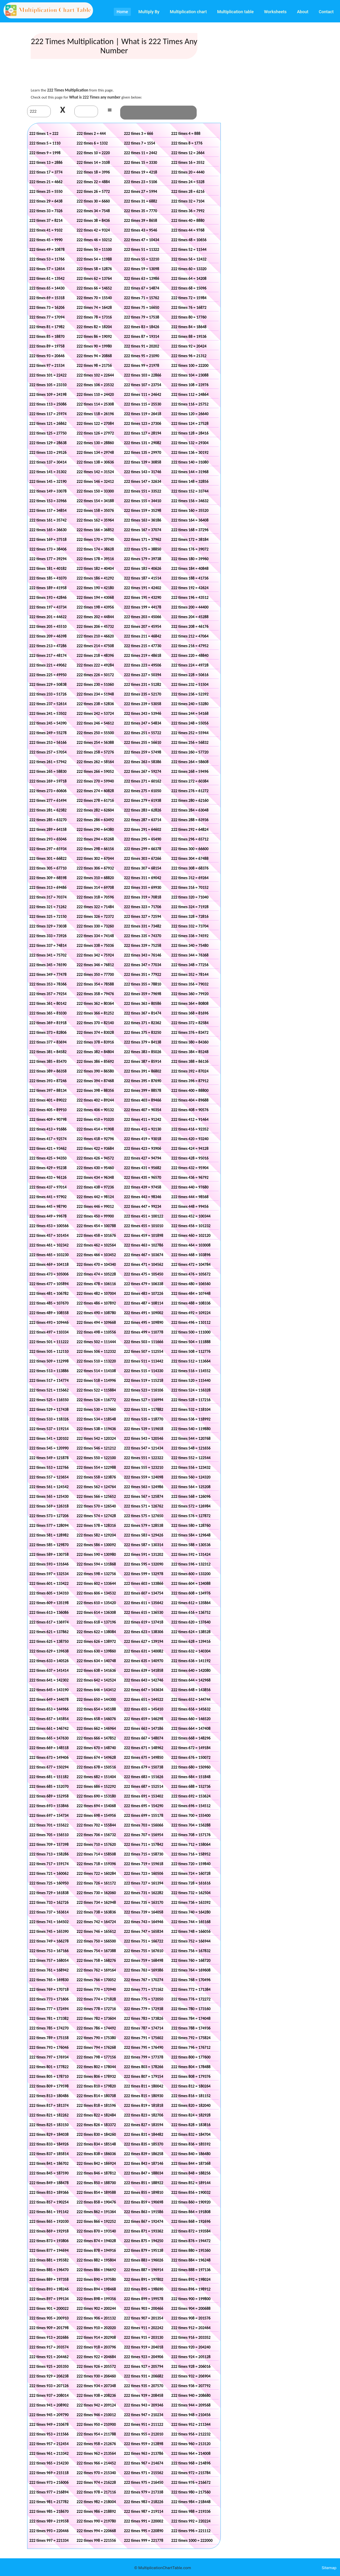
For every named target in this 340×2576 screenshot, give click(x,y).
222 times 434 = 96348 (95, 1177)
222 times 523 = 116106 (143, 1390)
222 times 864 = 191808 (190, 2211)
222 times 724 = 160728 (190, 1873)
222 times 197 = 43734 (48, 607)
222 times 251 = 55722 (142, 732)
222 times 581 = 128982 (48, 1535)
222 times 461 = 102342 (48, 1245)
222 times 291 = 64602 (142, 829)
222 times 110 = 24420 (95, 394)
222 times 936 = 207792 (190, 2385)
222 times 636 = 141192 (190, 1660)
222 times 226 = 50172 (95, 674)
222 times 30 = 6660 (93, 201)
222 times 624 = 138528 (190, 1631)
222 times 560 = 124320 (190, 1477)
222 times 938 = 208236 (96, 2395)
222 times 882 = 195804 (96, 2260)
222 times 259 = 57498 (142, 752)
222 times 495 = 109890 (143, 1322)
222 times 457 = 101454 (48, 1235)
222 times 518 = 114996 (96, 1380)
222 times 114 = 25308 (95, 404)
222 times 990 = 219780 (96, 2521)
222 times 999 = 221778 (143, 2540)
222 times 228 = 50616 (189, 674)
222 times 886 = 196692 (96, 2269)
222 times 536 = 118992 (190, 1419)
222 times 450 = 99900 (95, 1216)
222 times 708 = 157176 (190, 1834)
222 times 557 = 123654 (48, 1477)
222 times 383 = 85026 (142, 1051)
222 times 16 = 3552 (187, 162)
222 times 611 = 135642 (143, 1602)
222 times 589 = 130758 (48, 1554)
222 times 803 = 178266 (143, 2066)
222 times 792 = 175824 (190, 2037)
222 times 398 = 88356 (95, 1090)
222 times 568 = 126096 (190, 1496)
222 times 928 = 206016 (190, 2366)
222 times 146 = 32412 (95, 481)
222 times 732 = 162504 (190, 1892)
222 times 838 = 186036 (96, 2153)
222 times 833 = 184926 (48, 2144)
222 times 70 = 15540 (94, 297)
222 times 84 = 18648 (188, 326)
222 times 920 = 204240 (190, 2347)
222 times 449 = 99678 (48, 1216)
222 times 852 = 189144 (190, 2182)
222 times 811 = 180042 (143, 2086)
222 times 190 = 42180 (95, 587)
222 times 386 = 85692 (95, 1061)
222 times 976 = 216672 (190, 2482)
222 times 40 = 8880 (187, 220)
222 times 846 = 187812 (96, 2173)
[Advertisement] (124, 74)
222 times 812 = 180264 (190, 2086)
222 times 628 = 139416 (190, 1641)
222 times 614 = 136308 (96, 1612)
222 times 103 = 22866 (142, 375)
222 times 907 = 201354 (143, 2318)
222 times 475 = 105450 (143, 1274)
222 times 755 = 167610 (143, 1950)
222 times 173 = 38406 (48, 549)
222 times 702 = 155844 (96, 1825)
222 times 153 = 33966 (48, 500)
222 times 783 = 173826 (143, 2018)
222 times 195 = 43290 (142, 597)
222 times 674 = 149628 (96, 1757)
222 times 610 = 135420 (96, 1602)
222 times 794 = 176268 (96, 2047)
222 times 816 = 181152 (190, 2095)
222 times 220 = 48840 (189, 655)
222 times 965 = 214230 (48, 2463)
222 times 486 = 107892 (96, 1303)
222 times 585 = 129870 (48, 1544)
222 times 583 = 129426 (143, 1535)
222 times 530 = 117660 (96, 1409)
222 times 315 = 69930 (142, 887)
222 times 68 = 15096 (188, 288)
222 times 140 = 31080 (189, 462)
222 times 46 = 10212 (94, 239)
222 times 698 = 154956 (96, 1815)
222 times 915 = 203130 (143, 2337)
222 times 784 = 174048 (190, 2018)
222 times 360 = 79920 (189, 993)
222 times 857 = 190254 (48, 2202)
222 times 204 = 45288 (189, 616)
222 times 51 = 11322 (141, 249)
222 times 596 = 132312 (190, 1564)
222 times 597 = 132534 (48, 1573)
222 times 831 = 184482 (143, 2134)
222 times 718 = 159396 (96, 1863)
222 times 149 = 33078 (48, 491)
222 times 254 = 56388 (95, 742)
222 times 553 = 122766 (48, 1467)
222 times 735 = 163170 (143, 1902)
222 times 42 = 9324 (93, 230)
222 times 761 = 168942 (48, 1970)
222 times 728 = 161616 (190, 1883)
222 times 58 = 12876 (94, 268)
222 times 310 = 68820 (95, 877)
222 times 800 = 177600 (190, 2057)
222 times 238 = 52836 (95, 703)
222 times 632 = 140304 (190, 1651)
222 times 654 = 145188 (96, 1709)
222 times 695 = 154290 (143, 1805)
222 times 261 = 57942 (48, 761)
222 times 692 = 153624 (190, 1796)
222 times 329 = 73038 (48, 926)
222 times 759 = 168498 (143, 1960)
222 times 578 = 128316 (96, 1525)
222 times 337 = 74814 (48, 945)
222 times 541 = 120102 (48, 1438)
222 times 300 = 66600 (189, 848)
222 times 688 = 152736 (190, 1786)
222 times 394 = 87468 (95, 1080)
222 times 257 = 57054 (48, 752)
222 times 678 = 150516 (96, 1767)
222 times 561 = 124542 (48, 1486)
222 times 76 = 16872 (188, 307)
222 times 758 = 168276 (96, 1960)
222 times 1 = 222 (43, 133)
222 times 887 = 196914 (143, 2269)
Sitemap (329, 2567)
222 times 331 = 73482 (142, 926)
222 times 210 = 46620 (95, 636)
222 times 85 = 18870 (46, 336)
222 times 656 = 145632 (190, 1709)
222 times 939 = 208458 (143, 2395)
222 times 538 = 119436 (96, 1428)
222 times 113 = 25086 (48, 404)
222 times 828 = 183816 (190, 2124)
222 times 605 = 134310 (48, 1593)
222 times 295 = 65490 (142, 839)
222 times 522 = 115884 (96, 1390)
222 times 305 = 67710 (48, 868)
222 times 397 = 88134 (48, 1090)
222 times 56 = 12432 (188, 259)
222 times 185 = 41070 (48, 578)
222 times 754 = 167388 (96, 1950)
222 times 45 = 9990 (46, 239)
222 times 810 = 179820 (96, 2086)
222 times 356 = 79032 (189, 984)
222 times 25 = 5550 (46, 191)
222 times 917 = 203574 (48, 2347)
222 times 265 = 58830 (48, 771)
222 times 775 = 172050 (143, 1999)
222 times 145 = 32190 (48, 481)
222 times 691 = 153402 (143, 1796)
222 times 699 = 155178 (143, 1815)
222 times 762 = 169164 (96, 1970)
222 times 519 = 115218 (143, 1380)
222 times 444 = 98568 (189, 1196)
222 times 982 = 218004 (96, 2501)
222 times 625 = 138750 (48, 1641)
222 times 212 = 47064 (189, 636)
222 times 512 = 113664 (190, 1361)
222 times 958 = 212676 (96, 2443)
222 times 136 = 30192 (189, 452)
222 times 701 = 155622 (48, 1825)
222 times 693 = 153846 (48, 1805)
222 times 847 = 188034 (143, 2173)
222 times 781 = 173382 (48, 2018)
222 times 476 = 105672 (190, 1274)
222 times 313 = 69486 (48, 887)
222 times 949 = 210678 (48, 2424)
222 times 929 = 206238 (48, 2376)
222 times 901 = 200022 (48, 2308)
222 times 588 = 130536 (190, 1544)
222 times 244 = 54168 (189, 713)
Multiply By (148, 11)
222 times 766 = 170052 (96, 1979)
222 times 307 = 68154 (142, 868)
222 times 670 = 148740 (96, 1747)
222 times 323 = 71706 (142, 906)
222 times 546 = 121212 (96, 1448)
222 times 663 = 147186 (143, 1728)
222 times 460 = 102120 (190, 1235)
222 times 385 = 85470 (48, 1061)
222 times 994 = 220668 (96, 2530)
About (302, 11)
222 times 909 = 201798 (48, 2327)
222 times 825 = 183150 (48, 2124)
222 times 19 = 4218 (140, 172)
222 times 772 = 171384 (190, 1989)
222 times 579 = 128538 (143, 1525)
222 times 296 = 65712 (189, 839)
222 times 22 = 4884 (93, 181)
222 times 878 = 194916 (96, 2250)
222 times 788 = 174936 (190, 2028)
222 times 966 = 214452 (96, 2463)
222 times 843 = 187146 (143, 2163)
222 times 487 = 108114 (143, 1303)
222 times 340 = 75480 (189, 945)
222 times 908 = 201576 (190, 2318)
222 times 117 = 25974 (48, 413)
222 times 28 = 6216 (187, 191)
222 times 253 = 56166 (48, 742)
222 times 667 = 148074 (143, 1738)
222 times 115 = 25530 (142, 404)
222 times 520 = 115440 (190, 1380)
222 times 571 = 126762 (143, 1506)
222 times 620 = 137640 (190, 1622)
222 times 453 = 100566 (48, 1225)
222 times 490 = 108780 (96, 1312)
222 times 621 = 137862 (48, 1631)
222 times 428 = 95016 (189, 1158)
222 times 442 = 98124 (95, 1196)
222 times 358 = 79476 (95, 993)
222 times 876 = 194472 (190, 2240)
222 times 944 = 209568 (190, 2405)
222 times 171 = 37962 (142, 539)
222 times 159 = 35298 (142, 510)
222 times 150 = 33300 (95, 491)
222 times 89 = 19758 (46, 346)
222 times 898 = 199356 (96, 2298)
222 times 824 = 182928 (190, 2115)
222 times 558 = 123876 (96, 1477)
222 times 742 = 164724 (96, 1921)
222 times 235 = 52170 (142, 694)
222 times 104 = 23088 (189, 375)
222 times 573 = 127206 (48, 1515)
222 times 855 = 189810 (143, 2192)
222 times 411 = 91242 (142, 1119)
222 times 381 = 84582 (48, 1051)
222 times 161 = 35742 (48, 520)
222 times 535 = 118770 (143, 1419)
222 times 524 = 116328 (190, 1390)
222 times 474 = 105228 (96, 1274)
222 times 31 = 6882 (140, 201)
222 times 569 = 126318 (48, 1506)
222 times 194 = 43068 (95, 597)
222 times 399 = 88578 (142, 1090)
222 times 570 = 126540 (96, 1506)
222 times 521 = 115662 (48, 1390)
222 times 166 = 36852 (95, 529)
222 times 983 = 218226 (143, 2501)
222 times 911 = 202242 (143, 2327)
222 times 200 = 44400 (189, 607)
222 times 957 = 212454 (48, 2443)
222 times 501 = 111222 (48, 1341)
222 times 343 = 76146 (142, 955)
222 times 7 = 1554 (139, 143)
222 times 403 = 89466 (142, 1100)
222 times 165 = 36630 (48, 529)
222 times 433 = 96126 (48, 1177)
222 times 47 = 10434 (141, 239)
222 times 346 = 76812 (95, 964)
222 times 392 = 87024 (189, 1071)
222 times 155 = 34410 (142, 500)
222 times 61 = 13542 (46, 278)
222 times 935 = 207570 (143, 2385)
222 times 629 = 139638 (48, 1651)
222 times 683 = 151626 (143, 1776)
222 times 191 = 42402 (142, 587)
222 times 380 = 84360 (189, 1042)
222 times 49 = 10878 (46, 249)
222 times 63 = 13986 (141, 278)
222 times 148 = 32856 (189, 481)
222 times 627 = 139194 (143, 1641)
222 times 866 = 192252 (96, 2221)
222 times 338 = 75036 (95, 945)
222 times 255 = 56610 (142, 742)
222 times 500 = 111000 (190, 1332)
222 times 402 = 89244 (95, 1100)
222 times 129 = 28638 (48, 442)
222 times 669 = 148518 (48, 1747)
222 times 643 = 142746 (143, 1680)
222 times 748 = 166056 (190, 1931)
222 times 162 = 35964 (95, 520)
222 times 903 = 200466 (143, 2308)
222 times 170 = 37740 (95, 539)
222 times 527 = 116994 (143, 1399)
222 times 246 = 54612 (95, 723)
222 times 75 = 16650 (141, 307)
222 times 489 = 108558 (48, 1312)
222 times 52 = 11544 (188, 249)
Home (122, 11)
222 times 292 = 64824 (189, 829)
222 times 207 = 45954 (142, 626)
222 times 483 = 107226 (143, 1293)
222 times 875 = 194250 (143, 2240)
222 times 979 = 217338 (143, 2492)
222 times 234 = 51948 (95, 694)
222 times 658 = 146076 (96, 1718)
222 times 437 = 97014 (48, 1187)
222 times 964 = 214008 (190, 2453)
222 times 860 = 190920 (190, 2202)
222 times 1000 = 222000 (191, 2540)
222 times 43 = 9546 (140, 230)
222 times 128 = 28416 (189, 433)
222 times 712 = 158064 (190, 1844)
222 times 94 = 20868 (94, 355)
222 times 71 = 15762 (141, 297)
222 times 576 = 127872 (190, 1515)
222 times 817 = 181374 (48, 2105)
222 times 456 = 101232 (190, 1225)
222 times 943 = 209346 (143, 2405)
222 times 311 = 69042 (142, 877)
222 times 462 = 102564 (96, 1245)
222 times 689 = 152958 (48, 1796)
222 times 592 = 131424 (190, 1554)
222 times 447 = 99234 (142, 1206)
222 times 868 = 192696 (190, 2221)
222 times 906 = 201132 (96, 2318)
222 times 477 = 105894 (48, 1283)
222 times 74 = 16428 (94, 307)
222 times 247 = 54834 (142, 723)
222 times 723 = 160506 (143, 1873)
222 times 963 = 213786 (143, 2453)
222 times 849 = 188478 (48, 2182)
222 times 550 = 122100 (96, 1457)
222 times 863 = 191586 (143, 2211)
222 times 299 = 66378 (142, 848)
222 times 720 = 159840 (190, 1863)
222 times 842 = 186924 (96, 2163)
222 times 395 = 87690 (142, 1080)
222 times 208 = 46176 (189, 626)
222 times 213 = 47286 (48, 645)
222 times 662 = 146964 (96, 1728)
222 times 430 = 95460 (95, 1167)
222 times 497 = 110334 (48, 1332)
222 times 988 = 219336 (190, 2511)
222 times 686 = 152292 (96, 1786)
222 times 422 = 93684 (95, 1148)
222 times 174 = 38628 (95, 549)
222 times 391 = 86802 (142, 1071)
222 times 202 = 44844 (95, 616)
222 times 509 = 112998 (48, 1361)
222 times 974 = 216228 (96, 2482)
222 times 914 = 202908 (96, 2337)
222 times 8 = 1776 (186, 143)
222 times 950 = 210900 (96, 2424)
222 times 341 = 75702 (48, 955)
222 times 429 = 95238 (48, 1167)
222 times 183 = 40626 (142, 568)
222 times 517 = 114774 (48, 1380)
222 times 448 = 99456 (189, 1206)
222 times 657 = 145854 (48, 1718)
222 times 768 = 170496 (190, 1979)
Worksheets (275, 11)
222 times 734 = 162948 (96, 1902)
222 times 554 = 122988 (96, 1467)
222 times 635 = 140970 (143, 1660)
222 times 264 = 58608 (189, 761)
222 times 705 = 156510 (48, 1834)
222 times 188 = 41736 (189, 578)
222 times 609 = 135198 (48, 1602)
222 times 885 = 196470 (48, 2269)
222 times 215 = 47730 (142, 645)
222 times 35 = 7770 (140, 210)
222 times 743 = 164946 (143, 1921)
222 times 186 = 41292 (95, 578)
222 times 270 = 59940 (95, 781)
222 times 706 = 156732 (96, 1834)
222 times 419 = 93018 (142, 1138)
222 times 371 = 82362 (142, 1022)
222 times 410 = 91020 (95, 1119)
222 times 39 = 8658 (140, 220)
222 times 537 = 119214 (48, 1428)
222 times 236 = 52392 (189, 694)
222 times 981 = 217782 (48, 2501)
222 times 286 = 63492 (95, 819)
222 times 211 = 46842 (142, 636)
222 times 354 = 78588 (95, 984)
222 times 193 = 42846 (48, 597)
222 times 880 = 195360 (190, 2250)
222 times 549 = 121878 (48, 1457)
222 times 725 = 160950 (48, 1883)
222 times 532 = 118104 (190, 1409)
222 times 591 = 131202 (143, 1554)
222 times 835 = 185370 (143, 2144)
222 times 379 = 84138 (142, 1042)
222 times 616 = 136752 (190, 1612)
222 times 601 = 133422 (48, 1583)
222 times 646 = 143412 (96, 1689)
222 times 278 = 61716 (95, 800)
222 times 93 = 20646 (46, 355)
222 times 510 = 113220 (96, 1361)
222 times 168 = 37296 (189, 529)
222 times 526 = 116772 (96, 1399)
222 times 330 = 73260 (95, 926)
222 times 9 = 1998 (44, 152)
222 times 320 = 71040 (189, 897)
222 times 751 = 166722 (143, 1941)
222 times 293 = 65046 (48, 839)
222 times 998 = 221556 (96, 2540)
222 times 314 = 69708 (95, 887)
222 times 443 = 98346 (142, 1196)
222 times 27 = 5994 (140, 191)
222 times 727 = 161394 (143, 1883)
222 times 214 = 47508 (95, 645)
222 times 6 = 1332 (92, 143)
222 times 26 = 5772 (93, 191)
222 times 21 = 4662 (46, 181)
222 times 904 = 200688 (190, 2308)
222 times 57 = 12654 (46, 268)
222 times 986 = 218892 (96, 2511)
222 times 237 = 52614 (48, 703)
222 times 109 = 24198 (48, 394)
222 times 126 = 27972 (95, 433)
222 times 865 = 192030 (48, 2221)
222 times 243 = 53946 (142, 713)
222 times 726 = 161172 (96, 1883)
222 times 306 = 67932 (95, 868)
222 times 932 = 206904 (190, 2376)
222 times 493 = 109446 (48, 1322)
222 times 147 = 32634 (142, 481)
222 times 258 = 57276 (95, 752)
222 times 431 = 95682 (142, 1167)
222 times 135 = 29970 (142, 452)
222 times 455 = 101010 (143, 1225)
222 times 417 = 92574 (48, 1138)
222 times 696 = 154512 (190, 1805)
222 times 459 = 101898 (143, 1235)
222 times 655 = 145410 (143, 1709)
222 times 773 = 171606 (48, 1999)
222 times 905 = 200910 (48, 2318)
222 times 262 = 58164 (95, 761)
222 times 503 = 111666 (143, 1341)
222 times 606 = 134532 (96, 1593)
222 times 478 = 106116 (96, 1283)
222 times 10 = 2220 (93, 152)
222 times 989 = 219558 (48, 2521)
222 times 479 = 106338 (143, 1283)
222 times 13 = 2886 (46, 162)
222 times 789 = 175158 (48, 2037)
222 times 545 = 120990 (48, 1448)
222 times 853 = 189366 (48, 2192)
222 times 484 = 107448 (190, 1293)
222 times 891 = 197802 (143, 2279)
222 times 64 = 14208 (188, 278)
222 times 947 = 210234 (143, 2414)
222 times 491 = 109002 (143, 1312)
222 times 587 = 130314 (143, 1544)
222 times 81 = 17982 (46, 326)
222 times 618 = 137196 (96, 1622)
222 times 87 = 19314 (141, 336)
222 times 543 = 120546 (143, 1438)
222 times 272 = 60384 (189, 781)
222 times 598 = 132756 (96, 1573)
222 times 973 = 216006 (48, 2482)
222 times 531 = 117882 (143, 1409)
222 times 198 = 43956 (95, 607)
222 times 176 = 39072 (189, 549)
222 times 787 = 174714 (143, 2028)
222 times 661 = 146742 (48, 1728)
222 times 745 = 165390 (48, 1931)
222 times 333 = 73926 (48, 935)
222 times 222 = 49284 (95, 665)
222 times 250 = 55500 (95, 732)
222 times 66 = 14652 (94, 288)
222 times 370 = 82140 (95, 1022)
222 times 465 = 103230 (48, 1254)
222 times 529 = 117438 (48, 1409)
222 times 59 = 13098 (141, 268)
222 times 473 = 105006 (48, 1274)
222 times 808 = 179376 (190, 2076)
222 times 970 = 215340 (96, 2472)
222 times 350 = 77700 (95, 974)
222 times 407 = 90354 (142, 1109)
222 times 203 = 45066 (142, 616)
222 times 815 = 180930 (143, 2095)
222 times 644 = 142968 (190, 1680)
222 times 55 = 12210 (141, 259)
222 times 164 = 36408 (189, 520)
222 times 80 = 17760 (188, 317)
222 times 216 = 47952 (189, 645)
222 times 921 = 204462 (48, 2356)
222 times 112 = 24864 (189, 394)
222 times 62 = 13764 (94, 278)
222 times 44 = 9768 (187, 230)
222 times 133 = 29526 (48, 452)
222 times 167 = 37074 (142, 529)
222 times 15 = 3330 (140, 162)
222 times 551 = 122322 (143, 1457)
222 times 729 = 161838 (48, 1892)
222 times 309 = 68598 (48, 877)
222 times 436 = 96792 (189, 1177)
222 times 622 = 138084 (96, 1631)
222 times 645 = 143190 (48, 1689)
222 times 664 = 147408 (190, 1728)
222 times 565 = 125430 (48, 1496)
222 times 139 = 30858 (142, 462)
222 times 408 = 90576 (189, 1109)
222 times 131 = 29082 (142, 442)
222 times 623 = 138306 (143, 1631)
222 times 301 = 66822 (48, 858)
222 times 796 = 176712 (190, 2047)
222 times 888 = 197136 (190, 2269)
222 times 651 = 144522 (143, 1699)
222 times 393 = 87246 (48, 1080)
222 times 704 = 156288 (190, 1825)
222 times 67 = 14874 (141, 288)
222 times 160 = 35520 (189, 510)
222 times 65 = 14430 (46, 288)
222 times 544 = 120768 (190, 1438)
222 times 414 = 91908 (95, 1129)
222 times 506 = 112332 (96, 1351)
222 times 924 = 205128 (190, 2356)
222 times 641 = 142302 (48, 1680)
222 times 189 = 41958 (48, 587)
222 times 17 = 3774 (46, 172)
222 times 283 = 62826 (142, 810)
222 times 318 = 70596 (95, 897)
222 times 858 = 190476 (96, 2202)
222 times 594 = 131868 (96, 1564)
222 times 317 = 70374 (48, 897)
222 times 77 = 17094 (46, 317)
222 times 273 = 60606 (48, 790)
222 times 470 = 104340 (96, 1264)
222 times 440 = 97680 (189, 1187)
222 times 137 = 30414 (48, 462)
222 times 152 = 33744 (189, 491)
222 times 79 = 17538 (141, 317)
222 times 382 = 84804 (95, 1051)
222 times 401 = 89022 (48, 1100)
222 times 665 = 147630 (48, 1738)
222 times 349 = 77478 (48, 974)
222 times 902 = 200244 (96, 2308)
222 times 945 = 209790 (48, 2414)
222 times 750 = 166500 (96, 1941)
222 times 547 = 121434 (143, 1448)
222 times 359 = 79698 (142, 993)
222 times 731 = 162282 (143, 1892)
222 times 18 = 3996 (93, 172)
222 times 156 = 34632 (189, 500)
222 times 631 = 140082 (143, 1651)
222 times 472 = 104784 (190, 1264)
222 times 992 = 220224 (190, 2521)
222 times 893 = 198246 (48, 2289)
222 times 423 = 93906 (142, 1148)
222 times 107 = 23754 (142, 384)
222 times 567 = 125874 (143, 1496)
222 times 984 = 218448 (190, 2501)
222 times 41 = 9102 (46, 230)
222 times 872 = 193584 (190, 2231)
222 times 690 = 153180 (96, 1796)
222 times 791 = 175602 (143, 2037)
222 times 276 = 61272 (189, 790)
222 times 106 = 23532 (95, 384)
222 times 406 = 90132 (95, 1109)
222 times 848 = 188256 (190, 2173)
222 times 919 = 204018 (143, 2347)
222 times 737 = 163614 (48, 1912)
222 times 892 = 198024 (190, 2279)
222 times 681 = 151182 (48, 1776)
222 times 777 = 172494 (48, 2008)
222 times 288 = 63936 (189, 819)
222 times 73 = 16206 (46, 307)
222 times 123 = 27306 (142, 423)
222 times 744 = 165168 (190, 1921)
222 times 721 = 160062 (48, 1873)
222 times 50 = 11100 (94, 249)
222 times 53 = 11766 (46, 259)
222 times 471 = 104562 (143, 1264)
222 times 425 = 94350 (48, 1158)
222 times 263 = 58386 (142, 761)
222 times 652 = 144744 (190, 1699)
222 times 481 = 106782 (48, 1293)
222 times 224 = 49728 (189, 665)
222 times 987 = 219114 (143, 2511)
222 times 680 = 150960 (190, 1767)
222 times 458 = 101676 (96, 1235)
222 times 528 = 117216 (190, 1399)
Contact (326, 11)
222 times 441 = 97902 (48, 1196)
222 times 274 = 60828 (95, 790)
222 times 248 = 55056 (189, 723)
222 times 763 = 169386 (143, 1970)
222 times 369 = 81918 (48, 1022)
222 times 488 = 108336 (190, 1303)
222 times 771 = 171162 (143, 1989)
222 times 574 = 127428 (96, 1515)
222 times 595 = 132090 (143, 1564)
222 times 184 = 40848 (189, 568)
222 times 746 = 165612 (96, 1931)
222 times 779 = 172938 (143, 2008)
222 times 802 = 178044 (96, 2066)
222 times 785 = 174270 (48, 2028)
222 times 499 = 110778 (143, 1332)
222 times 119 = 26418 (142, 413)
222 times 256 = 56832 (189, 742)
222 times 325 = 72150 (48, 916)
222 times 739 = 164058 (143, 1912)
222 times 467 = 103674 (143, 1254)
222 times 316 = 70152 (189, 887)
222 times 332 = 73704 (189, 926)
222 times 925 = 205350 (48, 2366)
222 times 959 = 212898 (143, 2443)
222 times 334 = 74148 (95, 935)
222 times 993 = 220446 (48, 2530)
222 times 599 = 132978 (143, 1573)
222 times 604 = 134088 (190, 1583)
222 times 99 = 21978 (141, 365)
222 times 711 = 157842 (143, 1844)
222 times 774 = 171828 (96, 1999)
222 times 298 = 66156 (95, 848)
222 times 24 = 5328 (187, 181)
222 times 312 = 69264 (189, 877)
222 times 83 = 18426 (141, 326)
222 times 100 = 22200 (189, 365)
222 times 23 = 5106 (140, 181)
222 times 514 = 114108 (96, 1370)
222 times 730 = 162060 (96, 1892)
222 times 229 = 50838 (48, 684)
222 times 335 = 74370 (142, 935)
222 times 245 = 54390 (48, 723)
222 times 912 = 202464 (190, 2327)
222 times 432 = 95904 (189, 1167)
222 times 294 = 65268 (95, 839)
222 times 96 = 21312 (188, 355)
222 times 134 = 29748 (95, 452)
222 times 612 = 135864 (190, 1602)
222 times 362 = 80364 (95, 1003)
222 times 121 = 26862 (48, 423)
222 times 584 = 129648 (190, 1535)
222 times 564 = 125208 (190, 1486)
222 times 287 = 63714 (142, 819)
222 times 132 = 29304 (189, 442)
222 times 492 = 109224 (190, 1312)
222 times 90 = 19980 (94, 346)
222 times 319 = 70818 (142, 897)
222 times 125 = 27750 (48, 433)
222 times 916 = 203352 (190, 2337)
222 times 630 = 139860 (96, 1651)
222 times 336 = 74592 (189, 935)
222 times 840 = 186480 (190, 2153)
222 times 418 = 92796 (95, 1138)
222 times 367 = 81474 (142, 1013)
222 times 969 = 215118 (48, 2472)
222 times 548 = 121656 (190, 1448)
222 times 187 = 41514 (142, 578)
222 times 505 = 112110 (48, 1351)
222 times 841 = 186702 (48, 2163)
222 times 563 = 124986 (143, 1486)
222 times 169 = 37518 (48, 539)
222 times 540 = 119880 (190, 1428)
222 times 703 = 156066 (143, 1825)
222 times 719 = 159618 (143, 1863)
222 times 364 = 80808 (189, 1003)
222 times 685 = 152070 (48, 1786)
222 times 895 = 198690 (143, 2289)
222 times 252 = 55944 (189, 732)
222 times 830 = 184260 (96, 2134)
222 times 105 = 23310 (48, 384)
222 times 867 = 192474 (143, 2221)
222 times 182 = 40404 (95, 568)
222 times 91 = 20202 (141, 346)
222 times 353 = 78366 (48, 984)
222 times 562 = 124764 (96, 1486)
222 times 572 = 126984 (190, 1506)
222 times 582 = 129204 (96, 1535)
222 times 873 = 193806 (48, 2240)
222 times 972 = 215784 (190, 2472)
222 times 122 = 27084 (95, 423)
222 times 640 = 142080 (190, 1670)
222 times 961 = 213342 (48, 2453)
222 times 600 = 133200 (190, 1573)
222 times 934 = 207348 (96, 2385)
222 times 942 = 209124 (96, 2405)
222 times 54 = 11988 (94, 259)
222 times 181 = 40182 (48, 568)
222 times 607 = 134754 (143, 1593)
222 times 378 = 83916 (95, 1042)
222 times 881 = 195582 (48, 2260)
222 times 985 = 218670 (48, 2511)
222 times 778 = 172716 (96, 2008)
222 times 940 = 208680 (190, 2395)
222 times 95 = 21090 (141, 355)
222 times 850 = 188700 (96, 2182)
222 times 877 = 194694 (48, 2250)
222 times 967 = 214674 (143, 2463)
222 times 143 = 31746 (142, 471)
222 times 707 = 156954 (143, 1834)
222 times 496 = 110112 (190, 1322)
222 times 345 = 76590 (48, 964)
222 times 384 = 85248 (189, 1051)
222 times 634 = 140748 (96, 1660)
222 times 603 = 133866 (143, 1583)
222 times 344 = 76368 (189, 955)
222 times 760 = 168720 (190, 1960)
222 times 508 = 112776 (190, 1351)
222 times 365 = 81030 (48, 1013)
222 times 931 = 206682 (143, 2376)
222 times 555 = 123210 (143, 1467)
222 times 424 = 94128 (189, 1148)
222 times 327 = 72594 (142, 916)
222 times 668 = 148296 (190, 1738)
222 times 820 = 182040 (190, 2105)
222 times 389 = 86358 (48, 1071)
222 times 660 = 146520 (190, 1718)
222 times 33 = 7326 (46, 210)
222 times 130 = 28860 (95, 442)
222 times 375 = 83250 (142, 1032)
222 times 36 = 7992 (187, 210)
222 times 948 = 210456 (190, 2414)
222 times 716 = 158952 (190, 1854)
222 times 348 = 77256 (189, 964)
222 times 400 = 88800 (189, 1090)
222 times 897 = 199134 (48, 2298)
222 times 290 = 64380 (95, 829)
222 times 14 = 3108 (93, 162)
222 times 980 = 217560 (190, 2492)
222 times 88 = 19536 (188, 336)
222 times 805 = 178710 (48, 2076)
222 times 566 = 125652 (96, 1496)
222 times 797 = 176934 (48, 2057)
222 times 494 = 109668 (96, 1322)
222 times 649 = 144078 (48, 1699)
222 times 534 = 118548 (96, 1419)
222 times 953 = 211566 (48, 2434)
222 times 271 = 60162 (142, 781)
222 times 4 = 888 (185, 133)
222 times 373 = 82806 (48, 1032)
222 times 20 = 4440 (187, 172)
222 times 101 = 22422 (48, 375)
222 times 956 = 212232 (190, 2434)
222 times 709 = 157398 (48, 1844)
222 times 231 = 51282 (142, 684)
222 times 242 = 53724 (95, 713)
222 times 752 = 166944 (190, 1941)
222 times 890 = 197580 (96, 2279)
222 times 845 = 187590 (48, 2173)
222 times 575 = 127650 (143, 1515)
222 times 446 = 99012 (95, 1206)
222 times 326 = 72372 (95, 916)
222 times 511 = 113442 (143, 1361)
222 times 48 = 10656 (188, 239)
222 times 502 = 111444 (96, 1341)
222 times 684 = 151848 (190, 1776)
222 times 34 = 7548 (93, 210)
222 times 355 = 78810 (142, 984)
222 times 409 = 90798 (48, 1119)
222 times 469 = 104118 (48, 1264)
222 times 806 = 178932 (96, 2076)
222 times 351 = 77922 (142, 974)
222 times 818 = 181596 (96, 2105)
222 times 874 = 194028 (96, 2240)
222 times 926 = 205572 (96, 2366)
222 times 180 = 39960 (189, 558)
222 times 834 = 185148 (96, 2144)
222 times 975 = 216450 (143, 2482)
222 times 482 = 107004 (96, 1293)
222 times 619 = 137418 (143, 1622)
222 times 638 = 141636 (96, 1670)
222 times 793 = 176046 (48, 2047)
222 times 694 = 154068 (96, 1805)
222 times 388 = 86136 (189, 1061)
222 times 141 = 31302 (48, 471)
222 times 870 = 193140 (96, 2231)
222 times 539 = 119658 (143, 1428)
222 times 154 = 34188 (95, 500)
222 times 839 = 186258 (143, 2153)
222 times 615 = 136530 (143, 1612)
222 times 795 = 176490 (143, 2047)
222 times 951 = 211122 (143, 2424)
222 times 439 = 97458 (142, 1187)
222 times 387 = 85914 (142, 1061)
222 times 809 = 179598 (48, 2086)
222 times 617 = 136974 (48, 1622)
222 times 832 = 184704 (190, 2134)
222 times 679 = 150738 (143, 1767)
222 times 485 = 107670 (48, 1303)
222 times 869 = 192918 (48, 2231)
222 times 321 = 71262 (48, 906)
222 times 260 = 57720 (189, 752)
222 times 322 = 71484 (95, 906)
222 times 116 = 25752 (189, 404)
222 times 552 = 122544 (190, 1457)
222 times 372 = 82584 (189, 1022)
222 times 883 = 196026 (143, 2260)
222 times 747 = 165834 (143, 1931)
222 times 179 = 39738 (142, 558)
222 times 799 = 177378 (143, 2057)
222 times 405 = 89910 (48, 1109)
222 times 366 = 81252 (95, 1013)
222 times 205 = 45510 (48, 626)
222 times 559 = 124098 (143, 1477)
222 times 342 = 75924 (95, 955)
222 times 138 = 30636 (95, 462)
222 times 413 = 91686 (48, 1129)
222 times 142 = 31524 (95, 471)
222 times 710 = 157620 (96, 1844)
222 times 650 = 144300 (96, 1699)
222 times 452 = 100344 (190, 1216)
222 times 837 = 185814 (48, 2153)
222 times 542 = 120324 (96, 1438)
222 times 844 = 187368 (190, 2163)
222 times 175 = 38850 (142, 549)
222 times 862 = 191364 (96, 2211)
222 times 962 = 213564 (96, 2453)
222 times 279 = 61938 (142, 800)
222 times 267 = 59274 (142, 771)
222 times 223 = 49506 (142, 665)
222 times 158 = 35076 (95, 510)
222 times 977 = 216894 (48, 2492)
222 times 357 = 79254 (48, 993)
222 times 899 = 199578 (143, 2298)
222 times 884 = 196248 (190, 2260)
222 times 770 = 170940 (96, 1989)
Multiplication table (235, 11)
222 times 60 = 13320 (188, 268)
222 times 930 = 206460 (96, 2376)
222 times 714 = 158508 (96, 1854)
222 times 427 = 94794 (142, 1158)
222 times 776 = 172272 (190, 1999)
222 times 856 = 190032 (190, 2192)
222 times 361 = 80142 (48, 1003)
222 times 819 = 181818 (143, 2105)
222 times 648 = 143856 (190, 1689)
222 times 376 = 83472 (189, 1032)
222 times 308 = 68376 (189, 868)
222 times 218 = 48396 (95, 655)
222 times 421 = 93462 (48, 1148)
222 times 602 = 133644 (96, 1583)
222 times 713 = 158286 (48, 1854)
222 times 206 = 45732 (95, 626)
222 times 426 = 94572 (95, 1158)
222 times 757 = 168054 (48, 1960)
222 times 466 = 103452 (96, 1254)
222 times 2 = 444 (91, 133)
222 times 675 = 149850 (143, 1757)
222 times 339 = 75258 (142, 945)
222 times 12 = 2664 (187, 152)
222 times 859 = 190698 (143, 2202)
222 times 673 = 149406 (48, 1757)
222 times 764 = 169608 (190, 1970)
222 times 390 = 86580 (95, 1071)
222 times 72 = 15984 (188, 297)
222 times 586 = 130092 (96, 1544)
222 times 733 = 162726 (48, 1902)
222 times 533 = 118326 (48, 1419)
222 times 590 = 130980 (96, 1554)
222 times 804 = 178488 (190, 2066)
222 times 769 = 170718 (48, 1989)
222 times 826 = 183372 (96, 2124)
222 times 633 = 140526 (48, 1660)
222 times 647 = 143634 (143, 1689)
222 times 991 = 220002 (143, 2521)
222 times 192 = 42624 (189, 587)
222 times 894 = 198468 (96, 2289)
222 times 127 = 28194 (142, 433)
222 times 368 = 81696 (189, 1013)
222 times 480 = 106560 (190, 1283)
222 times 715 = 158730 (143, 1854)
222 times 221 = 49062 (48, 665)
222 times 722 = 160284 (96, 1873)
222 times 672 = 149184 (190, 1747)
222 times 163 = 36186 (142, 520)
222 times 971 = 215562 (143, 2472)
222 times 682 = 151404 (96, 1776)
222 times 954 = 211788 (96, 2434)
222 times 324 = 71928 (189, 906)
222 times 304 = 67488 (189, 858)
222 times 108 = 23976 (189, 384)
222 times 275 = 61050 (142, 790)
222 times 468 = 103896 (190, 1254)
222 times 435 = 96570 (142, 1177)
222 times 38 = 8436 (93, 220)
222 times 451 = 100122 (143, 1216)
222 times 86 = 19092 (94, 336)
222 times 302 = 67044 (95, 858)
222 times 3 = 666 (138, 133)
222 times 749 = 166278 (48, 1941)
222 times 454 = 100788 (96, 1225)
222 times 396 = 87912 (189, 1080)
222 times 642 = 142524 (96, 1680)
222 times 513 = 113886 (48, 1370)
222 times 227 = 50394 (142, 674)
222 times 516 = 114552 (190, 1370)
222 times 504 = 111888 (190, 1341)
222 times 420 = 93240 (189, 1138)
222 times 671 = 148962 (143, 1747)
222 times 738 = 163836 (96, 1912)
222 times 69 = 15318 (46, 297)
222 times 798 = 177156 (96, 2057)
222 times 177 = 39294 (48, 558)
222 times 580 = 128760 (190, 1525)
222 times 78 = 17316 (94, 317)
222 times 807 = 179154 (143, 2076)
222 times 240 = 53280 (189, 703)
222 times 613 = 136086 (48, 1612)
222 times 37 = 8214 (46, 220)
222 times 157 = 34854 (48, 510)
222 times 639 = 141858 (143, 1670)
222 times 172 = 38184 (189, 539)
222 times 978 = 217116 (96, 2492)
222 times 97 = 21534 (46, 365)
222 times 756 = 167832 (190, 1950)
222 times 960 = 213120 (190, 2443)
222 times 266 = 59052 (95, 771)
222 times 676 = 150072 (190, 1757)
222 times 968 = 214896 (190, 2463)
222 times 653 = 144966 (48, 1709)
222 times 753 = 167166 (48, 1950)
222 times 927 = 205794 (143, 2366)
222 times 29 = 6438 (46, 201)
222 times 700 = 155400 (190, 1815)
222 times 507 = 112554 (143, 1351)
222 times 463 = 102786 (143, 1245)
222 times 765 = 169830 (48, 1979)
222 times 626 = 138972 (96, 1641)
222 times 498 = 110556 (96, 1332)
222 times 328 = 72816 (189, 916)
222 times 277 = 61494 (48, 800)
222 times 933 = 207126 (48, 2385)
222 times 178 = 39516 (95, 558)
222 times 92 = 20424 (188, 346)
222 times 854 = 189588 (96, 2192)
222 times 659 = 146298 (143, 1718)
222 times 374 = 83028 (95, 1032)
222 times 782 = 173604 (96, 2018)
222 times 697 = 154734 (48, 1815)
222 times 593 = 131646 (48, 1564)
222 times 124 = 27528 (189, 423)
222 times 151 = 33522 (142, 491)
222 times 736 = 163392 (190, 1902)
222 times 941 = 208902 (48, 2405)
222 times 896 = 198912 (190, 2289)
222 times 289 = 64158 (48, 829)
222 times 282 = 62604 (95, 810)
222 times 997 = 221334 (48, 2540)
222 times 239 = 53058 (142, 703)
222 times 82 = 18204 (94, 326)
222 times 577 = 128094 (48, 1525)
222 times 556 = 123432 (190, 1467)
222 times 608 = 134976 (190, 1593)
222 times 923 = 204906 (143, 2356)
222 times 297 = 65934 (48, 848)
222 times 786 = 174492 (96, 2028)
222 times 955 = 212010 (143, 2434)
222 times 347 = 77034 (142, 964)
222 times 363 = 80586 (142, 1003)
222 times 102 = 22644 (95, 375)
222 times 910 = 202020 (96, 2327)
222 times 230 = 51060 (95, 684)
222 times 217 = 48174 (48, 655)
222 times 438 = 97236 (95, 1187)
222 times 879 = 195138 (143, 2250)
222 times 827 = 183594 (143, 2124)
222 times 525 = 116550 (48, 1399)
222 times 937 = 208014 (48, 2395)
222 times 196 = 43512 (189, 597)
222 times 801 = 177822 (48, 2066)
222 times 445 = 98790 (48, 1206)
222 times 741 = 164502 (48, 1921)
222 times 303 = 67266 (142, 858)
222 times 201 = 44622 (48, 616)
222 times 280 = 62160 (189, 800)
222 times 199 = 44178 (142, 607)
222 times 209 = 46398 (48, 636)
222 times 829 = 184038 (48, 2134)
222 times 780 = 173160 (190, 2008)
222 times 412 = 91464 (189, 1119)
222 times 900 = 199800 (190, 2298)
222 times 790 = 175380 (96, 2037)
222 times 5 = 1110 (44, 143)
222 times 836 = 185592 (190, 2144)
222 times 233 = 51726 (48, 694)
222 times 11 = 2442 (140, 152)
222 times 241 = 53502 (48, 713)
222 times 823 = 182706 (143, 2115)
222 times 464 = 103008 (190, 1245)
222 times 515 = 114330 (143, 1370)
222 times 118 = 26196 (95, 413)
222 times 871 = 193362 (143, 2231)
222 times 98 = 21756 (94, 365)
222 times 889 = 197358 (48, 2279)
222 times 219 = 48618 (142, 655)
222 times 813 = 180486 (48, 2095)
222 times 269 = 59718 (48, 781)
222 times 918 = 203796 (96, 2347)
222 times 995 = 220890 (143, 2530)
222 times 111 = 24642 (142, 394)
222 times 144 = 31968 (189, 471)
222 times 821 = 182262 (48, 2115)
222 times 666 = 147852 (96, 1738)
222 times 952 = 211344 (190, 2424)
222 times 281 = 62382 (48, 810)
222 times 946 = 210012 (96, 2414)
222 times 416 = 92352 (189, 1129)
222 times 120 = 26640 (189, 413)
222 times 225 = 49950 (48, 674)
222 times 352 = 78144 (189, 974)
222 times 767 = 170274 (143, 1979)
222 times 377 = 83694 (48, 1042)
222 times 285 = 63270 (48, 819)
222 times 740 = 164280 (190, 1912)
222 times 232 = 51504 (189, 684)
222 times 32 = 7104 (187, 201)
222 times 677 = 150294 (48, 1767)
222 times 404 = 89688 (189, 1100)
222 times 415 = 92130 (142, 1129)
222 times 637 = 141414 (48, 1670)
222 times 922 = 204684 (96, 2356)
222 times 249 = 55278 (48, 732)
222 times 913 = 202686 (48, 2337)
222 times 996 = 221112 (190, 2530)
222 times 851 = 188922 (143, 2182)
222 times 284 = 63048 (189, 810)
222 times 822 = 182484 (96, 2115)
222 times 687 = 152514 (143, 1786)
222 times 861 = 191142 (48, 2211)
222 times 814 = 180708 (96, 2095)
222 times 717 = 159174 (48, 1863)
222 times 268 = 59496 (189, 771)
